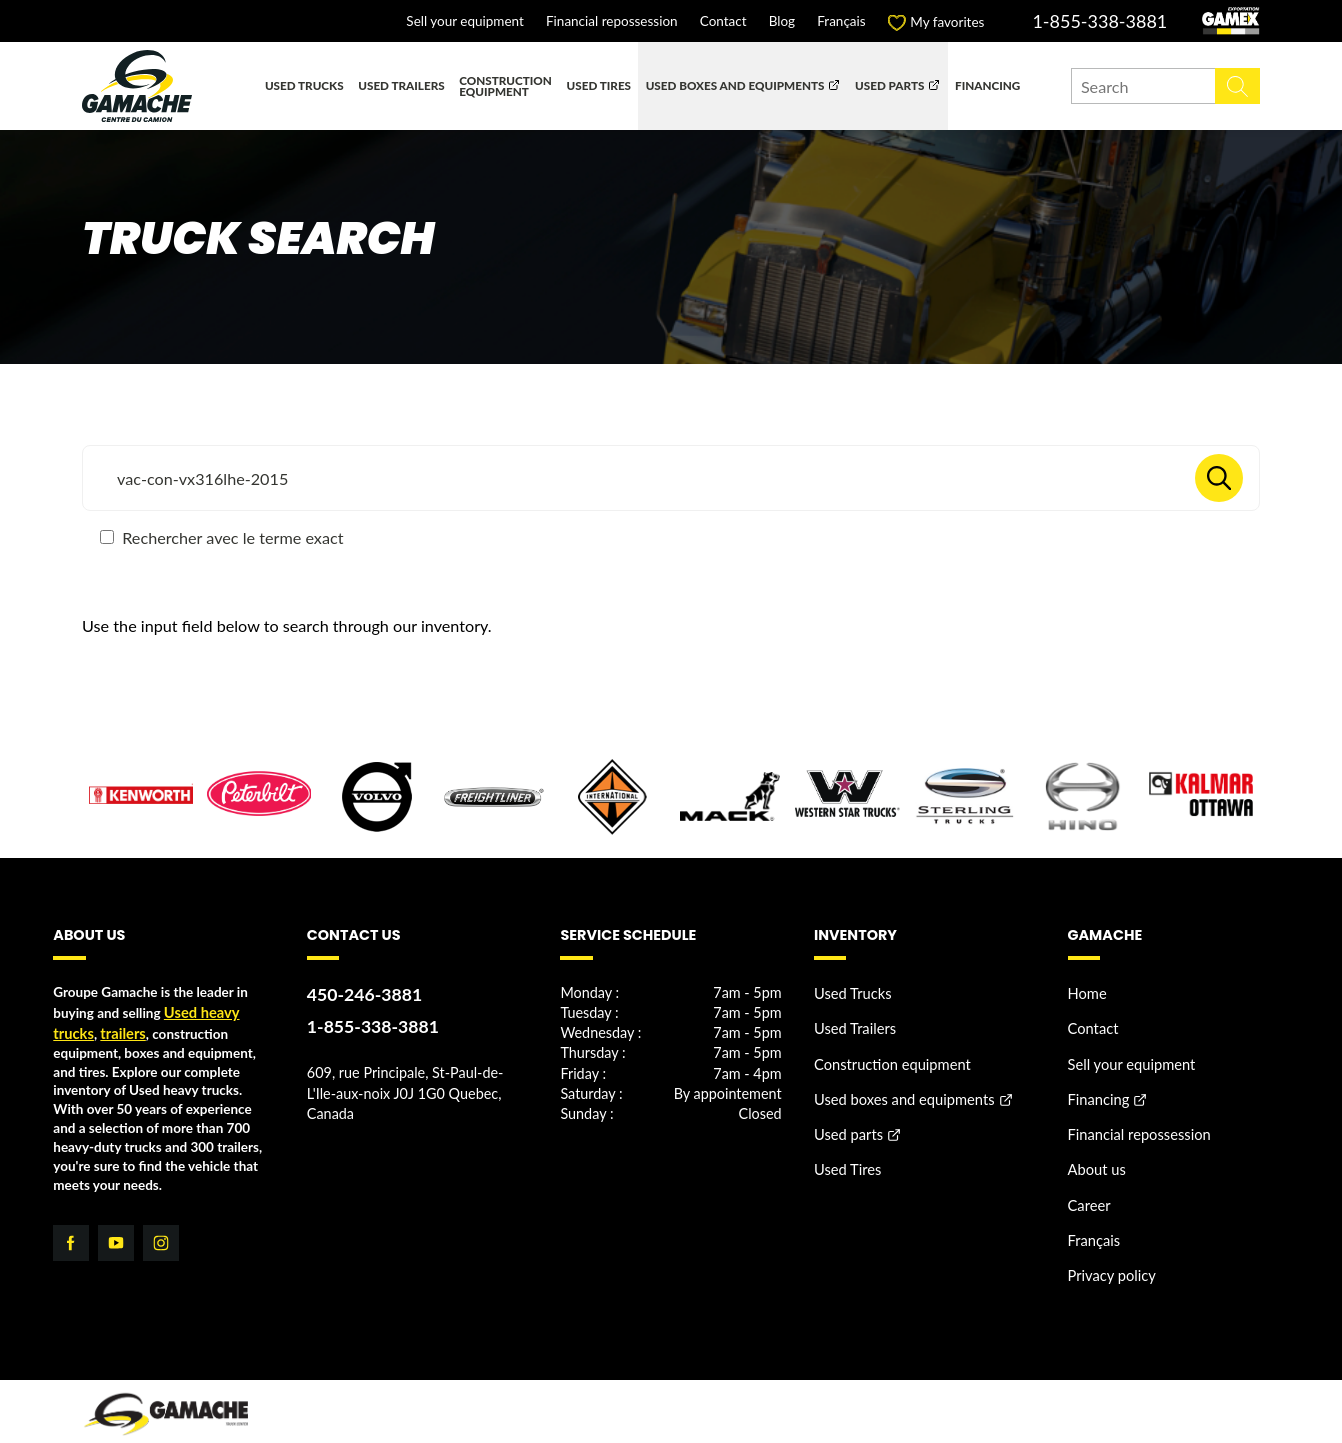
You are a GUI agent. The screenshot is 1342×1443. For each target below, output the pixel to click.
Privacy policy (1108, 1252)
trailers (118, 1031)
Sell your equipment (464, 22)
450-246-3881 (360, 994)
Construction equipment (505, 86)
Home (1086, 993)
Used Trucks (304, 85)
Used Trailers (401, 85)
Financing (987, 85)
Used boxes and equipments (735, 85)
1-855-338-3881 (1099, 21)
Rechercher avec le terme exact (221, 537)
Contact (723, 22)
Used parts (889, 85)
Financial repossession (612, 22)
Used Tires (599, 85)
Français (841, 22)
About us (1095, 1155)
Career (1088, 1187)
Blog (782, 22)
